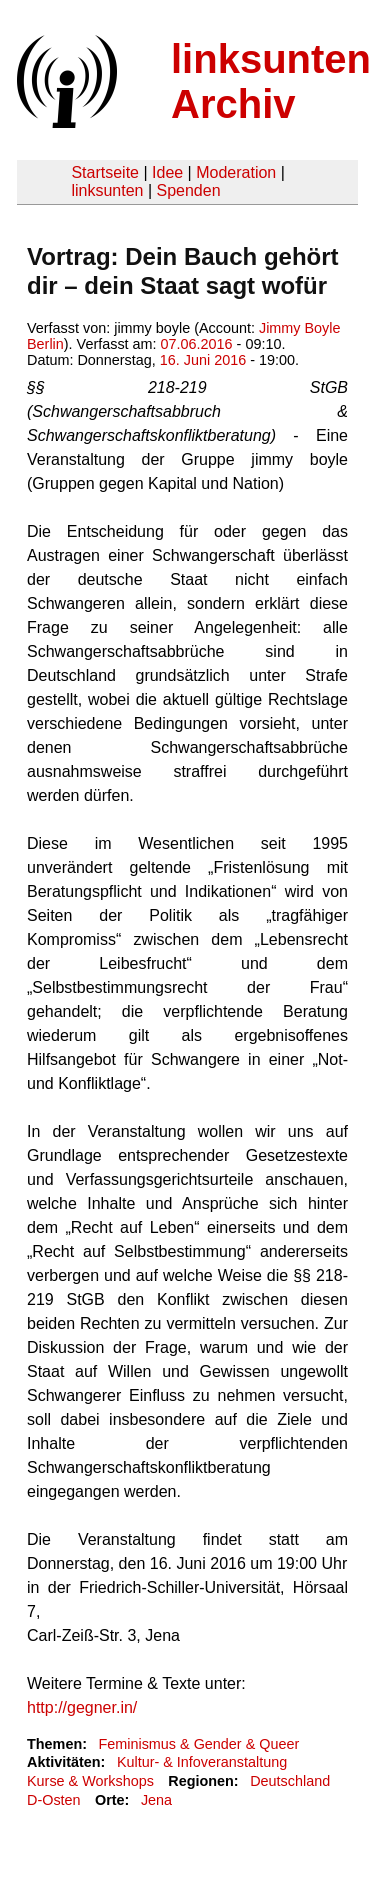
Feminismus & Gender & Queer (198, 1744)
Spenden (188, 190)
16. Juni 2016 (203, 360)
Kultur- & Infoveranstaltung (202, 1762)
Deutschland (290, 1781)
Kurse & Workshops (90, 1781)
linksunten (107, 190)
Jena (156, 1800)
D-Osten (54, 1800)
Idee (167, 172)
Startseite (105, 172)
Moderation (236, 172)
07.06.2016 (197, 344)
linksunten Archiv (271, 81)
